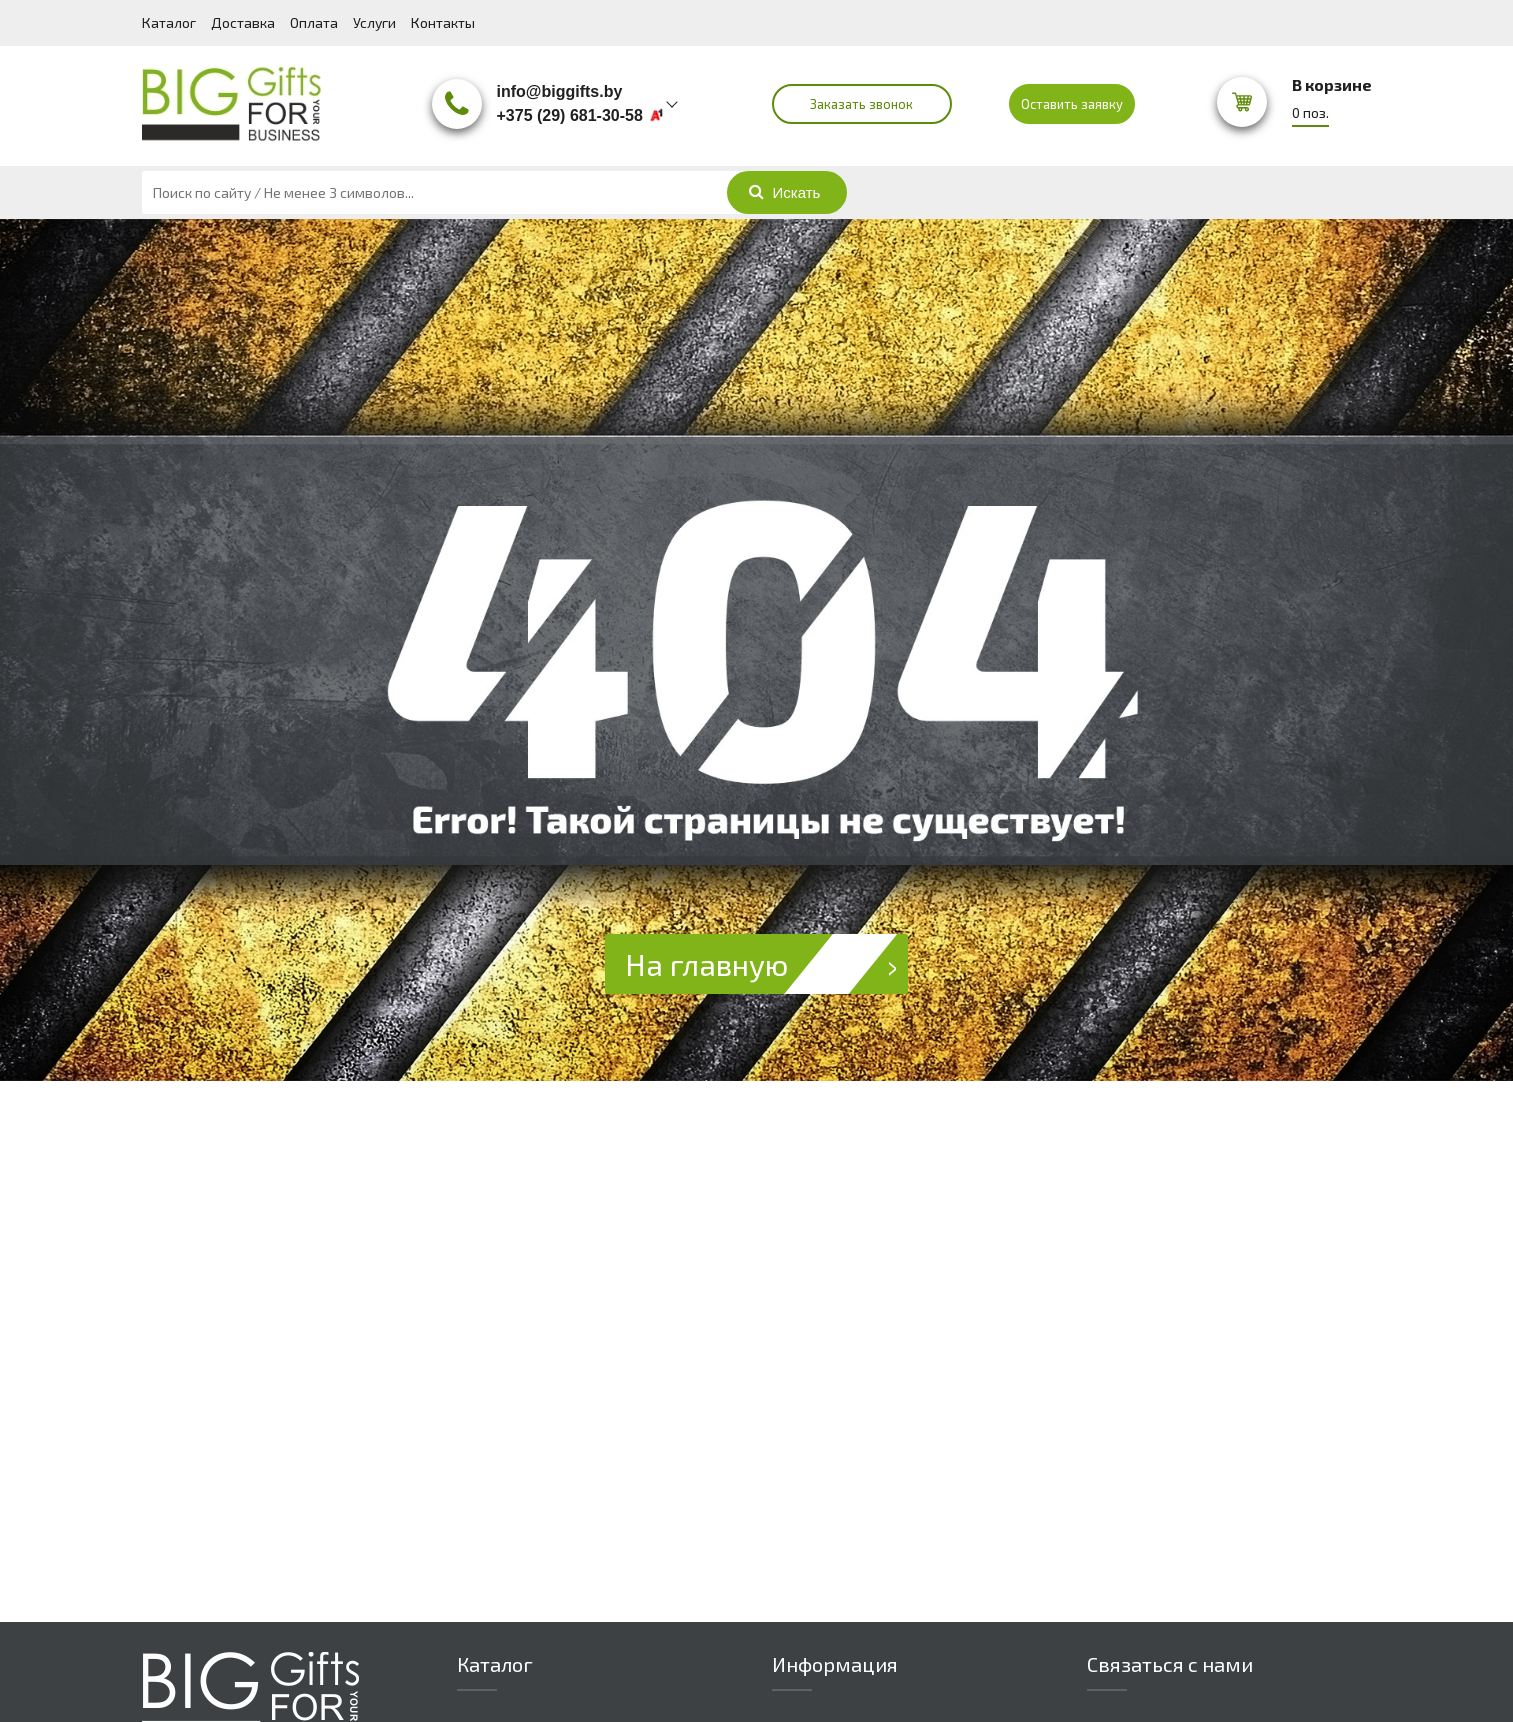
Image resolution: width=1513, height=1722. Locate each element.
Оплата (314, 22)
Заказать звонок (861, 104)
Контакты (443, 22)
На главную (766, 964)
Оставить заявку (1072, 104)
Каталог (169, 22)
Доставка (243, 22)
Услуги (374, 22)
